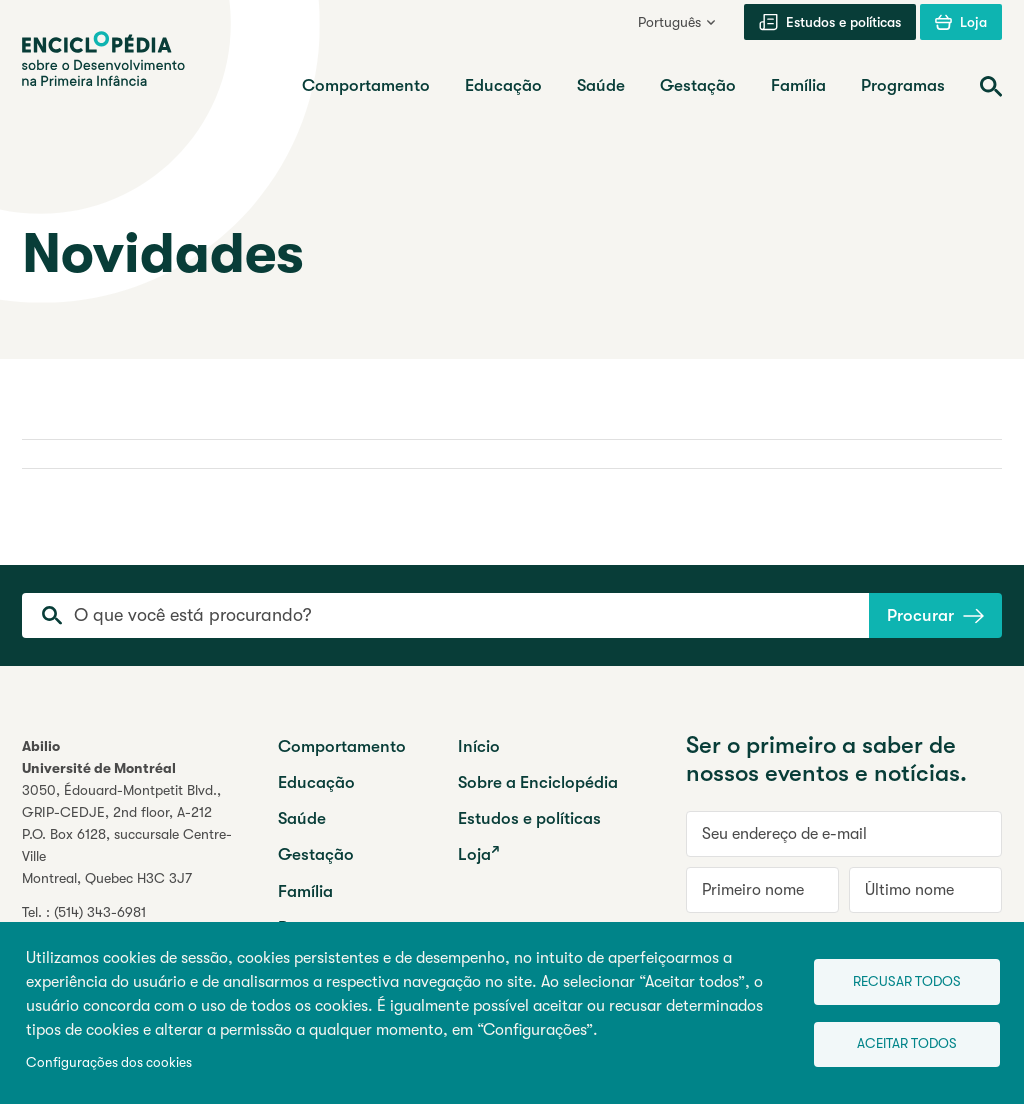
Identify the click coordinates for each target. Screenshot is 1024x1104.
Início (479, 746)
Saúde (302, 818)
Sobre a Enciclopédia (538, 782)
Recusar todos (900, 979)
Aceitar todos (900, 1044)
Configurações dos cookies (109, 1062)
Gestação (316, 854)
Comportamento (342, 746)
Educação (316, 782)
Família (305, 891)
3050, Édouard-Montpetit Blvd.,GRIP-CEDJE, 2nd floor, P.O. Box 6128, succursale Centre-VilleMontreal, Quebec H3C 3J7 (127, 834)
